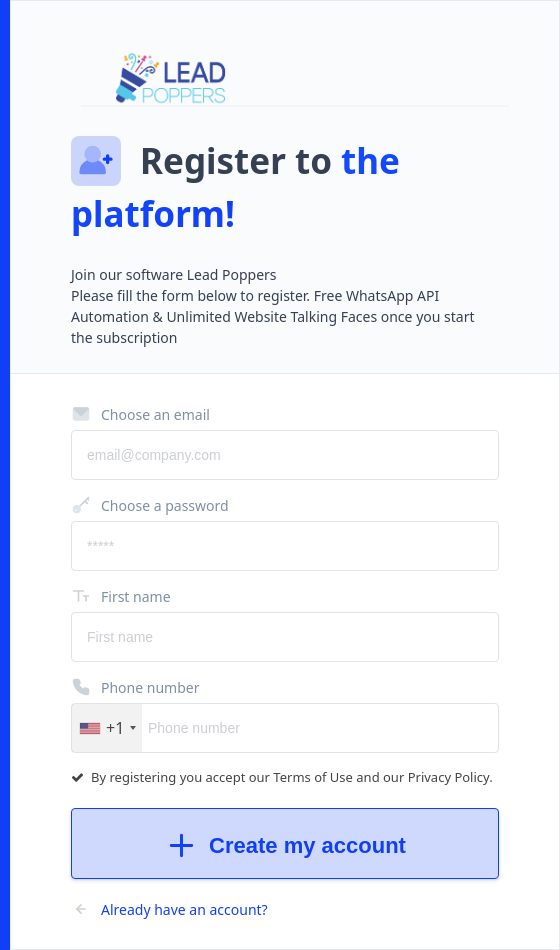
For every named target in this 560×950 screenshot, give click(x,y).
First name (121, 596)
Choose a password (150, 505)
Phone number (135, 687)
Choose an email (140, 414)
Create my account (285, 845)
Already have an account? (169, 909)
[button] (107, 728)
